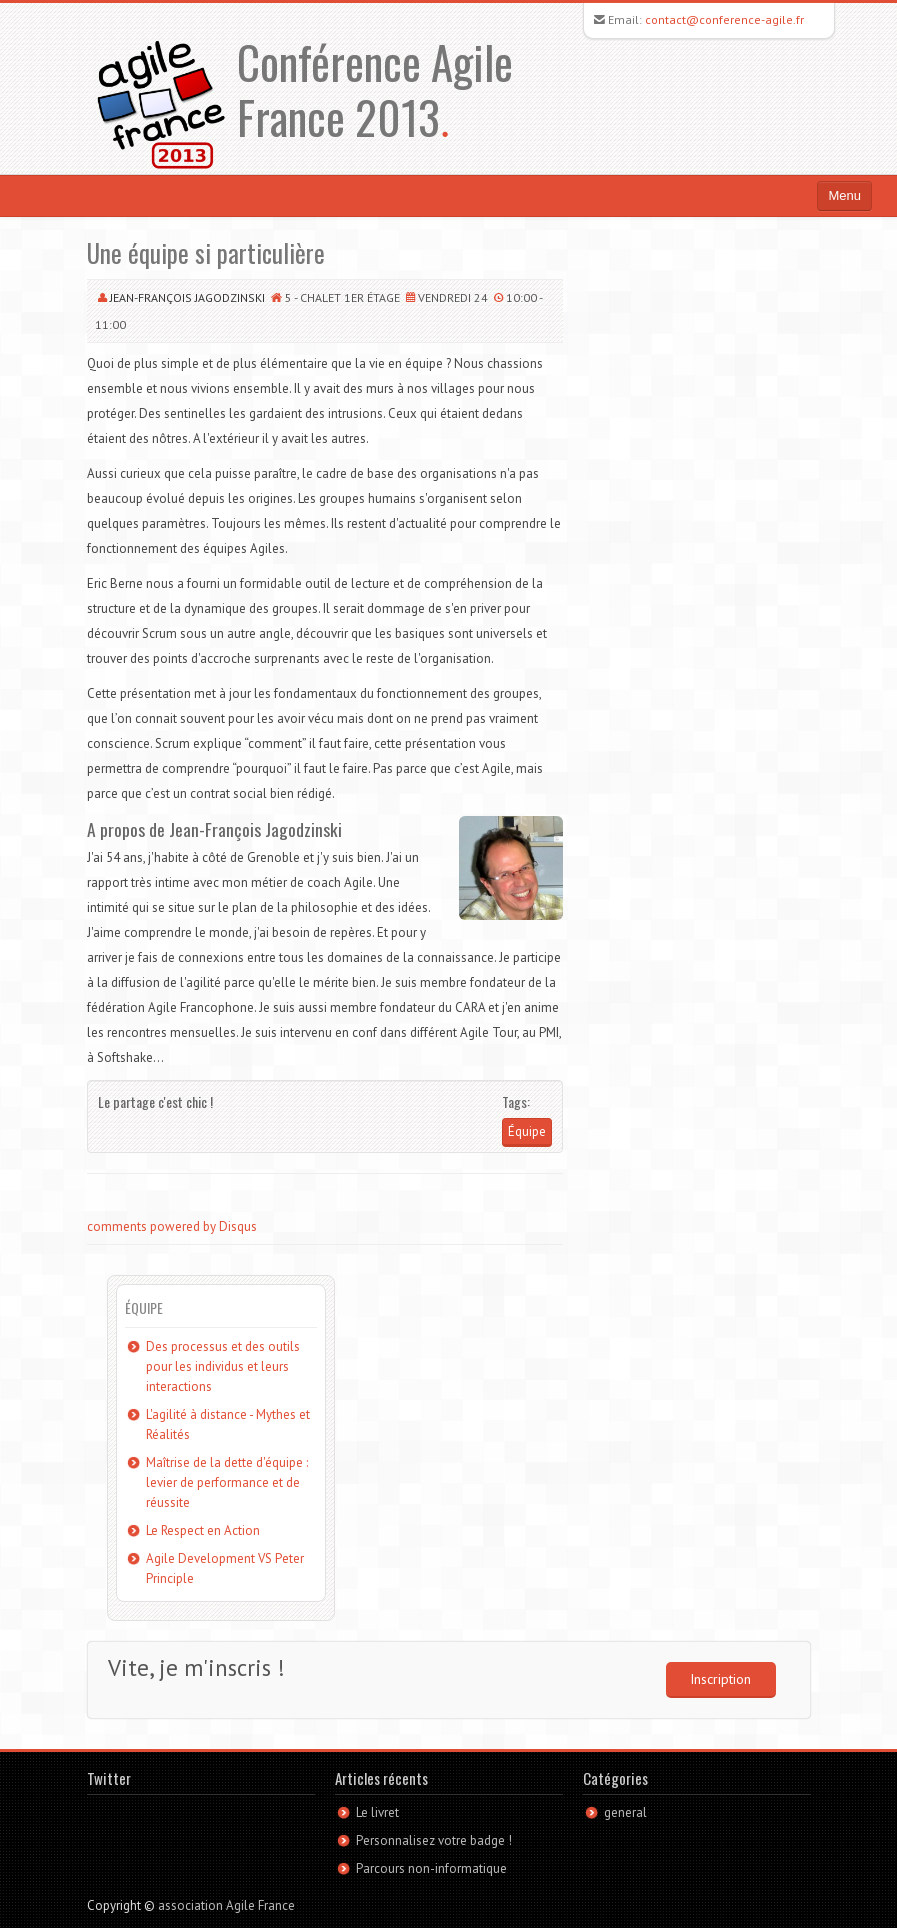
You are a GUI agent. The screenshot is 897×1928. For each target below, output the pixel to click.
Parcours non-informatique (431, 1868)
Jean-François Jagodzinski (187, 297)
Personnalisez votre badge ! (434, 1840)
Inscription (720, 1679)
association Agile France (226, 1905)
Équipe (527, 1131)
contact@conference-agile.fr (724, 19)
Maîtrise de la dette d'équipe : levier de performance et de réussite (227, 1482)
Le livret (377, 1812)
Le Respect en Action (203, 1530)
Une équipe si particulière (206, 252)
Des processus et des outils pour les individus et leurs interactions (223, 1366)
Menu (844, 195)
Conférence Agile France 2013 (375, 89)
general (625, 1812)
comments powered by (172, 1226)
